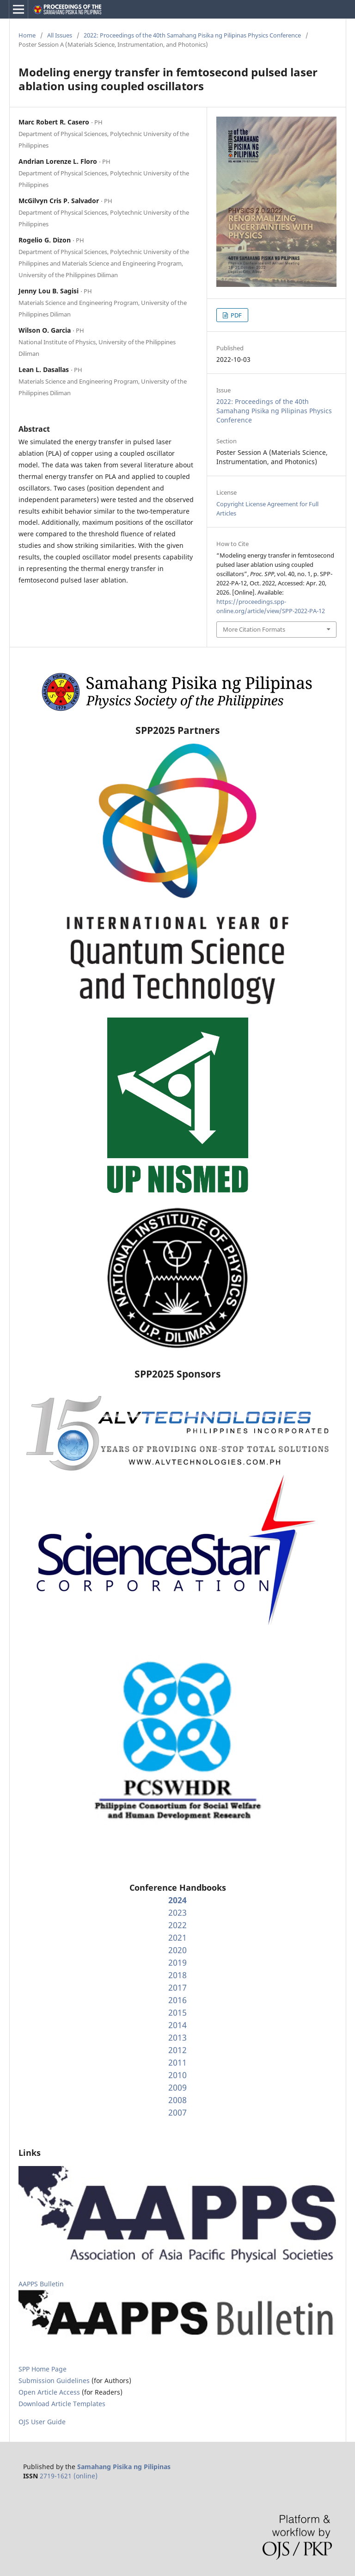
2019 (177, 1962)
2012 (177, 2049)
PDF (235, 315)
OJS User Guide (42, 2421)
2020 (177, 1949)
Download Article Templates (61, 2403)
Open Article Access (49, 2392)
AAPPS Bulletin (41, 2283)
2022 (177, 1924)
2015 (177, 2012)
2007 (177, 2112)
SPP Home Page (42, 2369)
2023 (177, 1912)
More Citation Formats (254, 629)
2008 (177, 2099)
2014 (177, 2024)
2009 (177, 2087)
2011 (177, 2062)
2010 (177, 2074)
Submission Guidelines (55, 2380)
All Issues (59, 35)
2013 (177, 2037)
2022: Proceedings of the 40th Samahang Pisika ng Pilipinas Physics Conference (192, 35)
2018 (177, 1974)
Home (27, 35)
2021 (177, 1937)
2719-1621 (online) (69, 2475)
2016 (177, 1999)
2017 (177, 1987)
